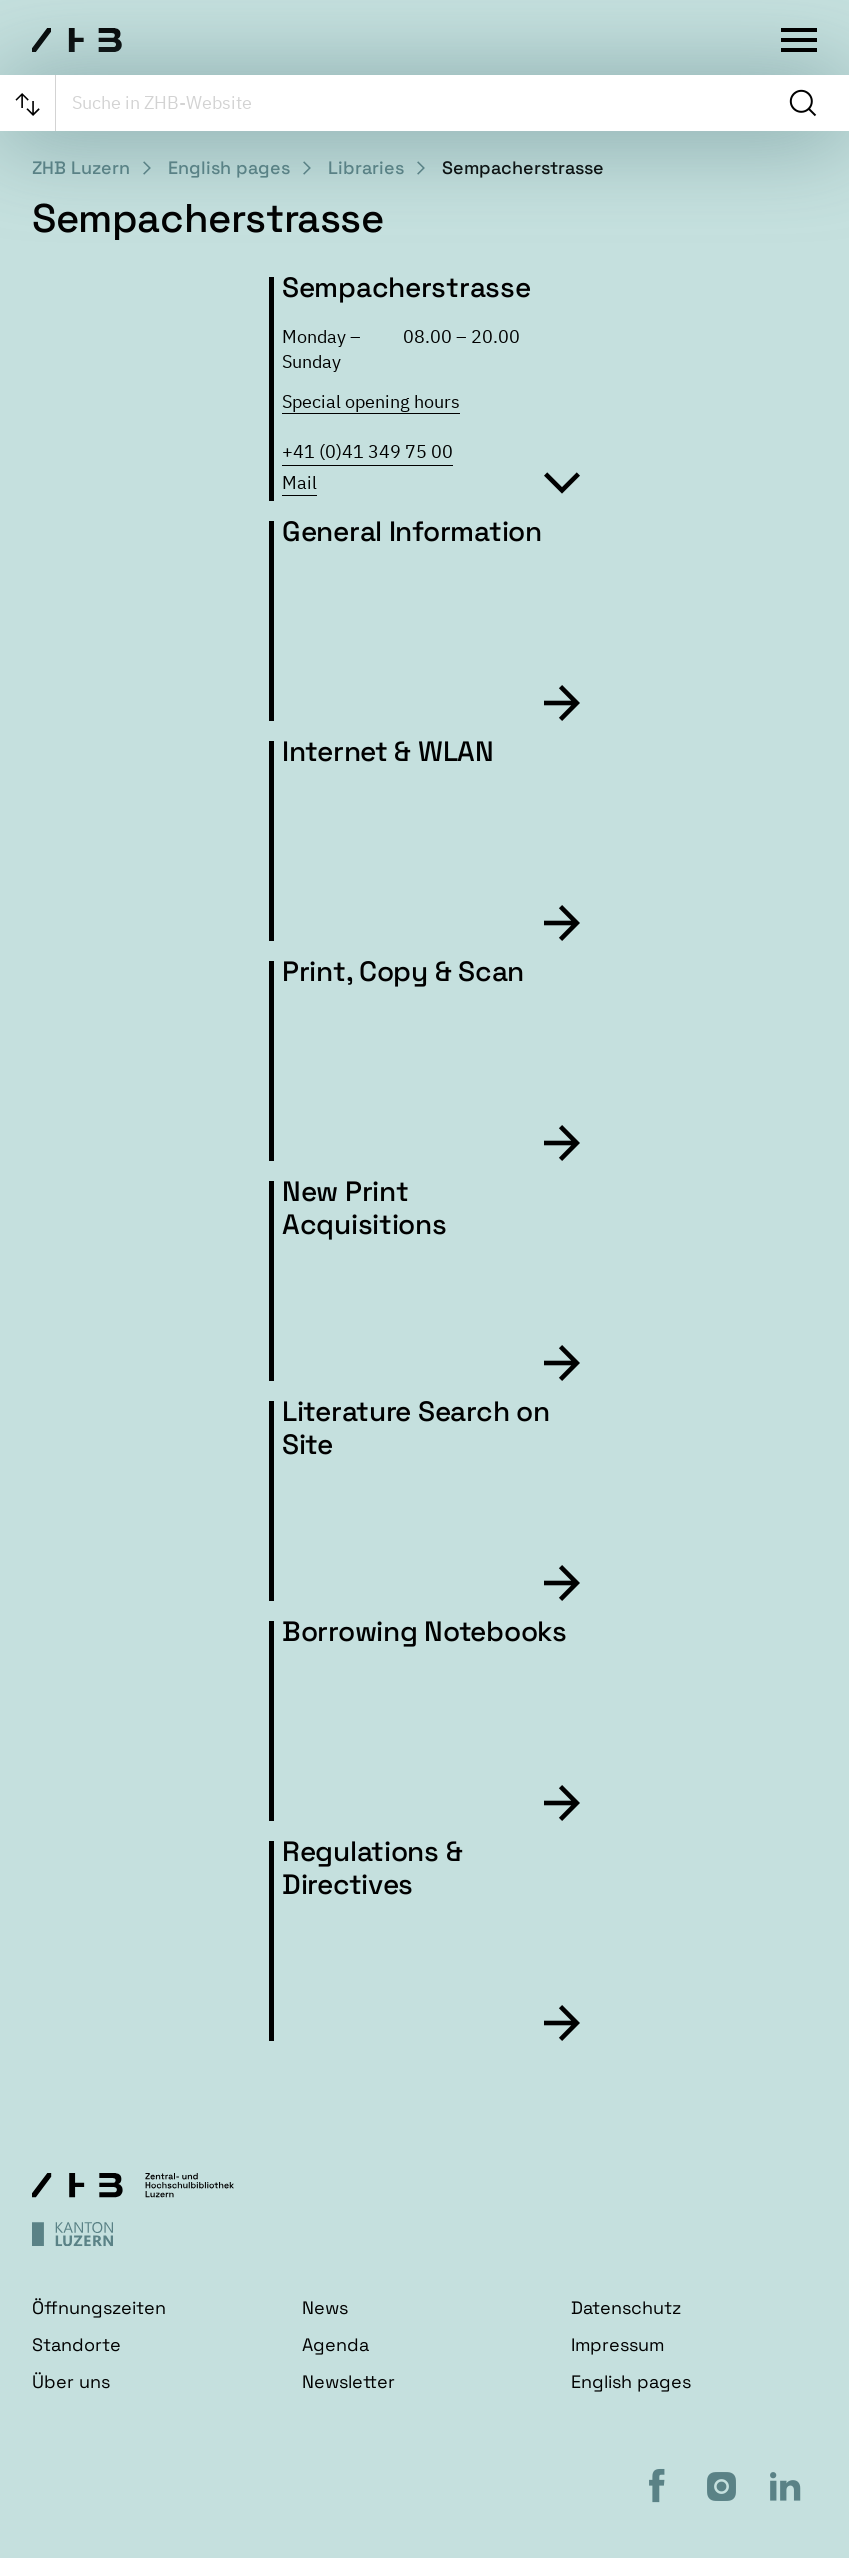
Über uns (71, 2381)
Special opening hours (371, 401)
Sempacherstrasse (523, 167)
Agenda (335, 2344)
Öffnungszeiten (99, 2307)
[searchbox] (419, 103)
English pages (229, 167)
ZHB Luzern (81, 167)
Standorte (76, 2344)
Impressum (617, 2344)
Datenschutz (626, 2307)
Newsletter (348, 2381)
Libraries (366, 167)
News (325, 2307)
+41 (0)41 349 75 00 (367, 451)
